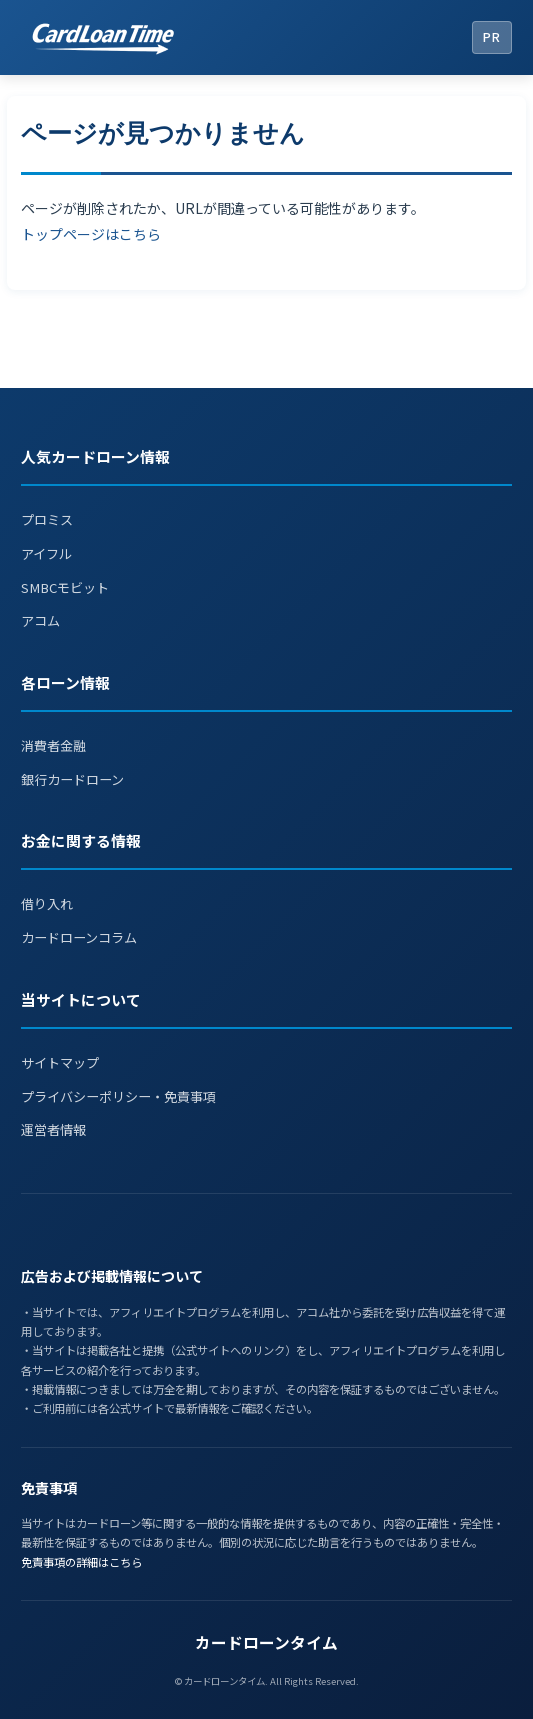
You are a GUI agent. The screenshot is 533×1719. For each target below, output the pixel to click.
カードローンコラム (79, 937)
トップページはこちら (91, 234)
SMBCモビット (65, 587)
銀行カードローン (72, 779)
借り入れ (47, 903)
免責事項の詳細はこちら (81, 1562)
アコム (40, 620)
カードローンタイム (266, 1642)
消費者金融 (53, 745)
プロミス (47, 519)
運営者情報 (53, 1129)
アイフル (46, 553)
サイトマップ (60, 1062)
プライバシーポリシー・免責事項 (118, 1096)
